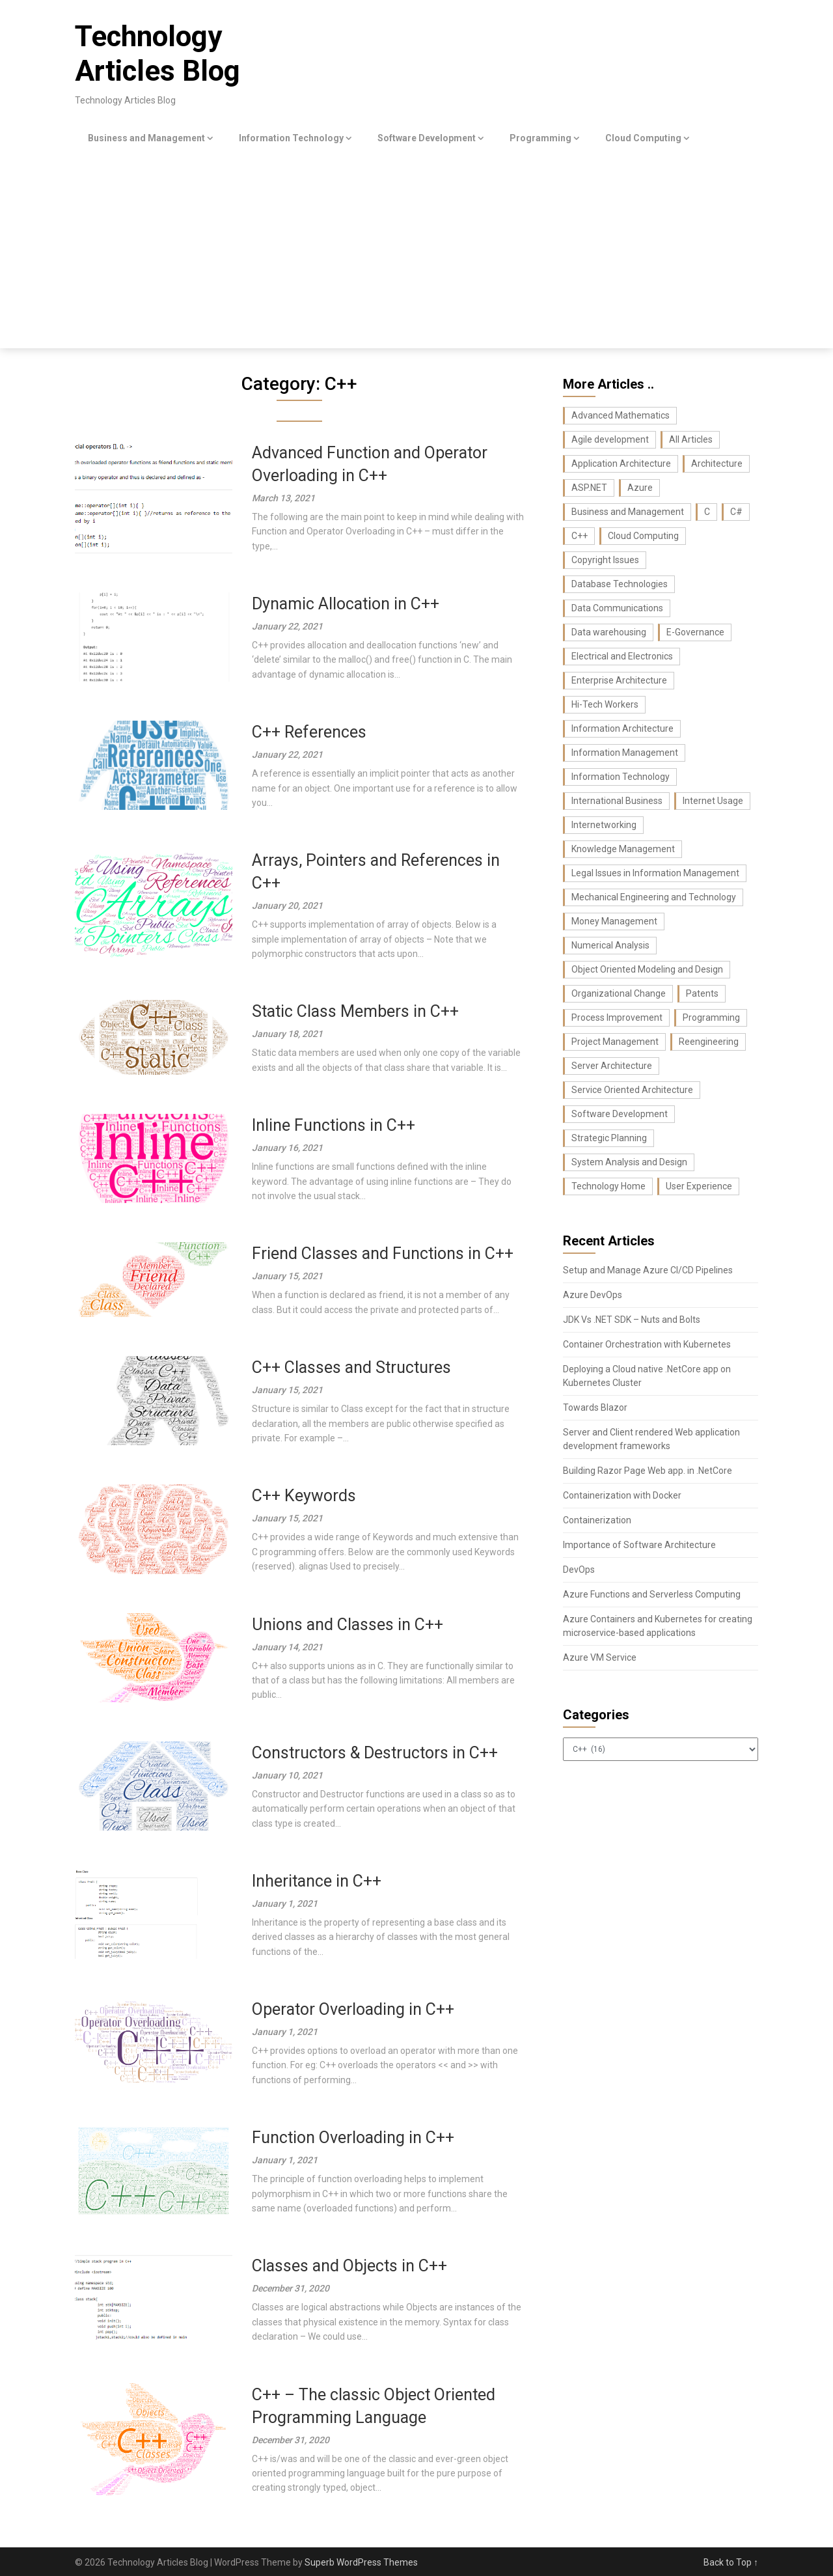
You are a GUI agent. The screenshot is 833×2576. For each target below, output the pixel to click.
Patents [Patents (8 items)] (702, 993)
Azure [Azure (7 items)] (640, 487)
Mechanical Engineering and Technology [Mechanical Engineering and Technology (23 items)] (653, 897)
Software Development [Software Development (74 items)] (619, 1114)
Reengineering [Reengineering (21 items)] (709, 1041)
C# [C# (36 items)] (736, 511)
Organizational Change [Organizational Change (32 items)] (618, 993)
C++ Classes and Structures (351, 1367)
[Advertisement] (416, 250)
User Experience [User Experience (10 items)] (699, 1186)
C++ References (309, 732)
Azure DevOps (592, 1295)
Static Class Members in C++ (355, 1011)
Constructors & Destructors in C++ (375, 1752)
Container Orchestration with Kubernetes (647, 1344)
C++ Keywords (304, 1495)
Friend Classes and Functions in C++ (382, 1253)
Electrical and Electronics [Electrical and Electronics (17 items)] (622, 656)
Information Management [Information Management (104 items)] (624, 752)
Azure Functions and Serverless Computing (652, 1594)
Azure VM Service (599, 1657)
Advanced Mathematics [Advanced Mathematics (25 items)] (620, 415)
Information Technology (291, 138)
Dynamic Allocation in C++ (345, 603)
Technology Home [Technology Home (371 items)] (608, 1186)
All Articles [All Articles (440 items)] (691, 439)
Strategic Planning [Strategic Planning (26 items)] (609, 1138)
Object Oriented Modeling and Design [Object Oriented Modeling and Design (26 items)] (647, 969)
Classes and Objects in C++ (349, 2265)
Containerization (597, 1520)
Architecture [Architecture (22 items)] (717, 463)
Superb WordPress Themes (361, 2562)
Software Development (426, 138)
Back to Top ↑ (730, 2562)
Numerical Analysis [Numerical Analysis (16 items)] (610, 945)
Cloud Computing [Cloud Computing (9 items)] (643, 536)
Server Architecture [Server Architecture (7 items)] (611, 1065)
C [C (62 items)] (707, 511)
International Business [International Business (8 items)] (616, 801)
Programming (540, 138)
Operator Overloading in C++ (353, 2009)
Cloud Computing (643, 138)
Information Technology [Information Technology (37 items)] (620, 776)
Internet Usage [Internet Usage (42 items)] (713, 801)
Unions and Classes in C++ (347, 1624)
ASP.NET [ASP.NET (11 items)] (589, 487)
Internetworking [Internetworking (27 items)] (603, 825)
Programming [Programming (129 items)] (711, 1017)
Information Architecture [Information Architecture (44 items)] (622, 728)
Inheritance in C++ (316, 1881)
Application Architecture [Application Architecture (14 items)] (621, 463)
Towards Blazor (595, 1407)
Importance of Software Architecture (639, 1545)
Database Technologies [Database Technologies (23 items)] (619, 584)
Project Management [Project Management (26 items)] (615, 1041)
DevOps (579, 1569)
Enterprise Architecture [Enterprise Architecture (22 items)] (619, 680)
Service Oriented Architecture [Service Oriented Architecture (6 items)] (632, 1090)
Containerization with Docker (622, 1495)
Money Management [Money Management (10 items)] (614, 921)
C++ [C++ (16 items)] (579, 536)
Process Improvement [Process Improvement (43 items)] (616, 1017)
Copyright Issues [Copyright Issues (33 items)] (605, 560)
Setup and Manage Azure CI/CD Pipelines (648, 1270)
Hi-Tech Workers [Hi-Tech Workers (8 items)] (604, 704)
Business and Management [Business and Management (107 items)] (627, 511)
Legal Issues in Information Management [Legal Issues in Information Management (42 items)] (655, 873)
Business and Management (146, 138)
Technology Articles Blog (157, 54)
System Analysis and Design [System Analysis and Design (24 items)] (629, 1162)
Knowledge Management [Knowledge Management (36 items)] (623, 849)
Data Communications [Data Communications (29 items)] (617, 608)
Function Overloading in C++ (353, 2137)
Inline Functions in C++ (333, 1125)
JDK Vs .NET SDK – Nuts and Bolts (631, 1319)
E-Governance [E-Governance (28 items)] (695, 632)
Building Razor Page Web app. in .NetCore (647, 1470)
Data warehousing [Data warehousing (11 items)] (608, 632)
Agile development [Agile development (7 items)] (610, 439)
